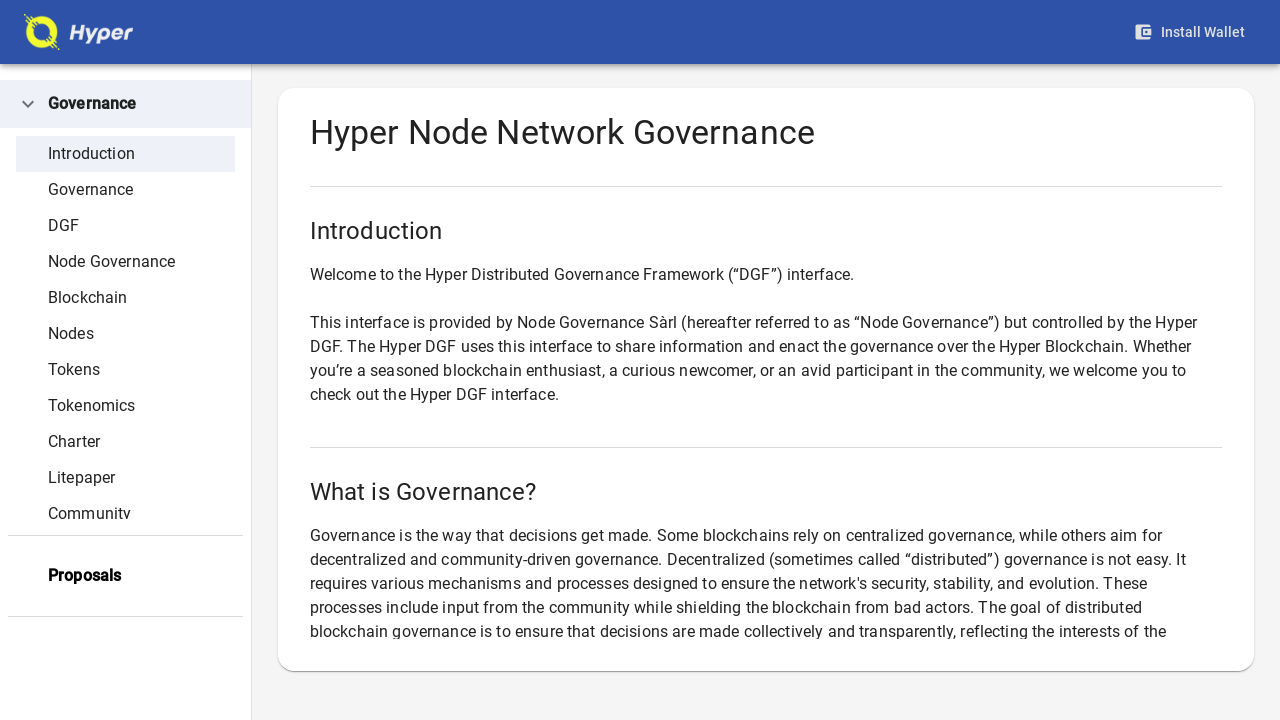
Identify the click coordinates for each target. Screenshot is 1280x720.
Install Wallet (1192, 32)
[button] (125, 104)
